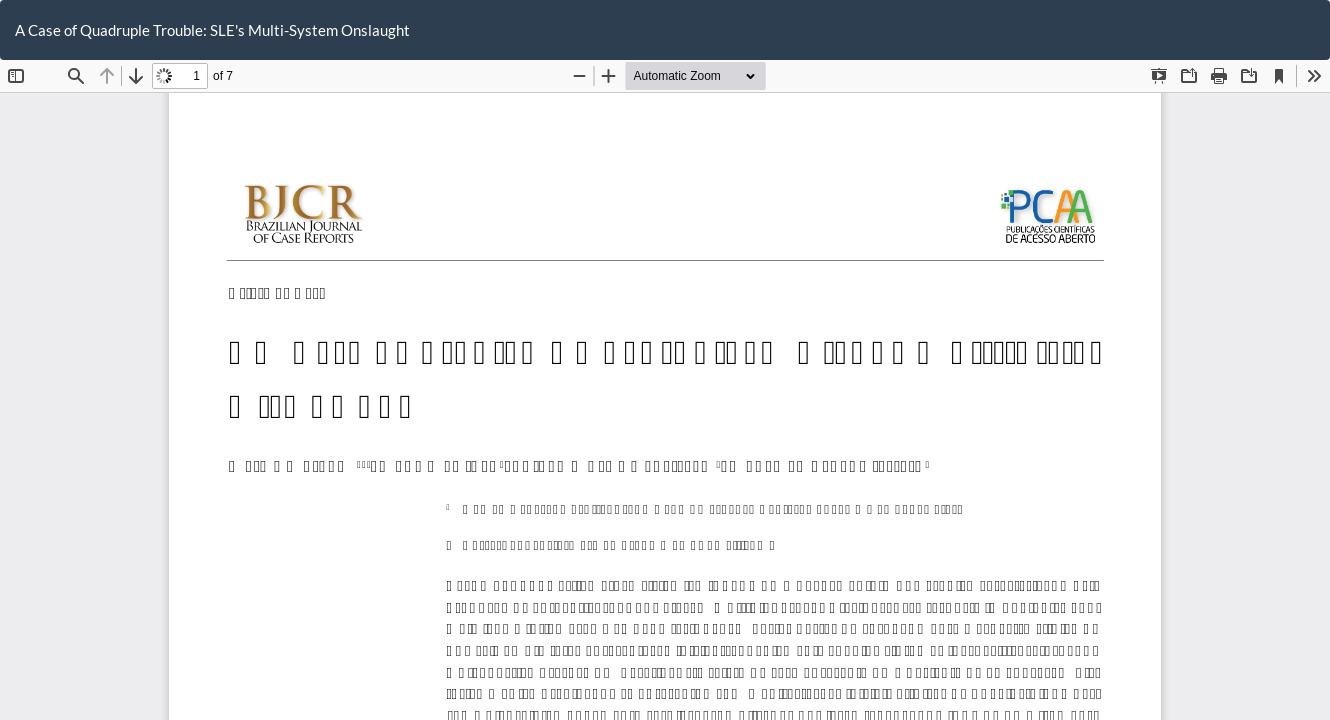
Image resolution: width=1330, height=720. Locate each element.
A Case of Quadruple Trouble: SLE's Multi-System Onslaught (212, 30)
